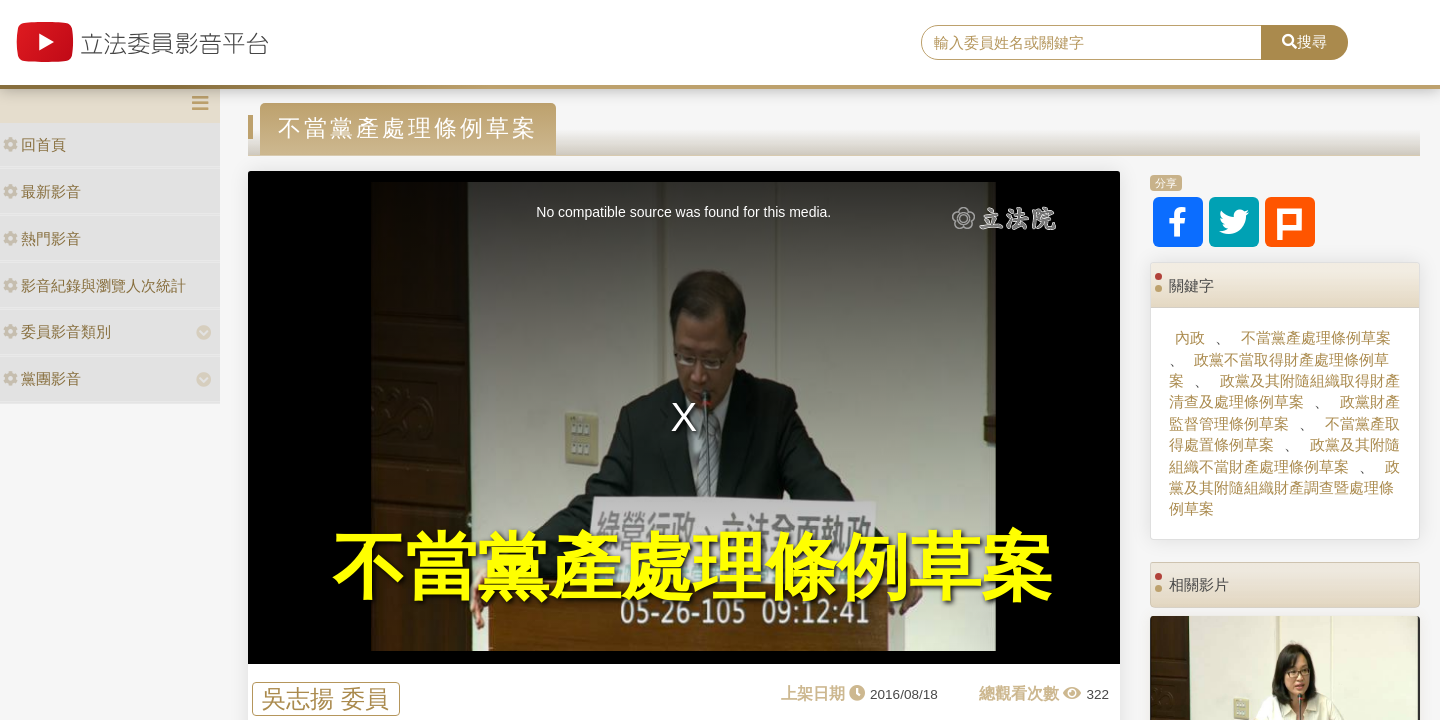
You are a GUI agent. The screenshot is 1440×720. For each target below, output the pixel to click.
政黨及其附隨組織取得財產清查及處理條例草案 (1284, 391)
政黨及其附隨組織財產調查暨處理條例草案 (1284, 488)
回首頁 (34, 144)
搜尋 (1304, 41)
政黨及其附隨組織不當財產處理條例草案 (1284, 455)
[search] (1091, 43)
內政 (1190, 337)
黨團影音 (42, 378)
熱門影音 (42, 238)
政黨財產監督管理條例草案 (1284, 412)
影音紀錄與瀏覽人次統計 (94, 285)
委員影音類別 (57, 331)
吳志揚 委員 (325, 698)
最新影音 (42, 191)
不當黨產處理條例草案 (1316, 337)
